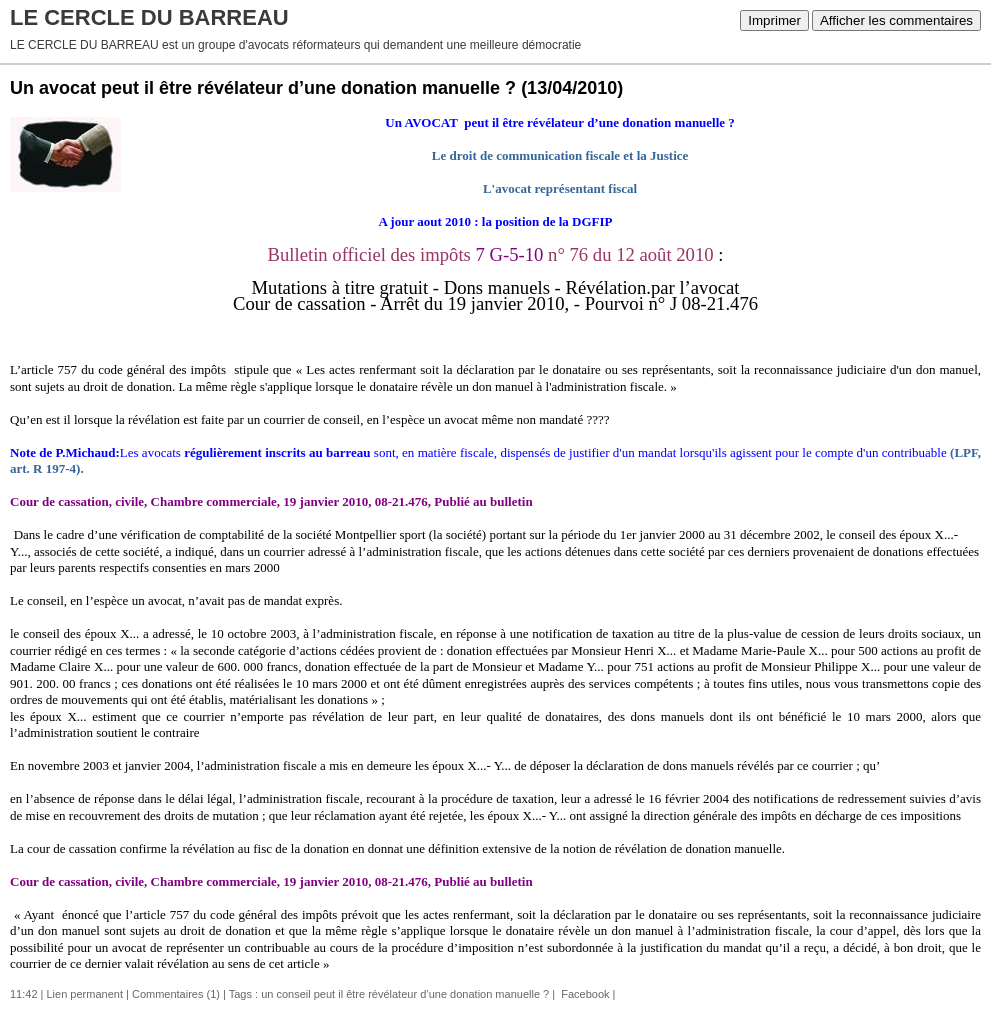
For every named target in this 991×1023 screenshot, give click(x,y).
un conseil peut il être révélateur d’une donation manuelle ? (405, 994)
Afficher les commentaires (896, 20)
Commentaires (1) (176, 994)
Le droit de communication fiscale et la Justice (560, 155)
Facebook (583, 994)
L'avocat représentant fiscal (560, 188)
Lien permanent (85, 994)
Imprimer (774, 20)
